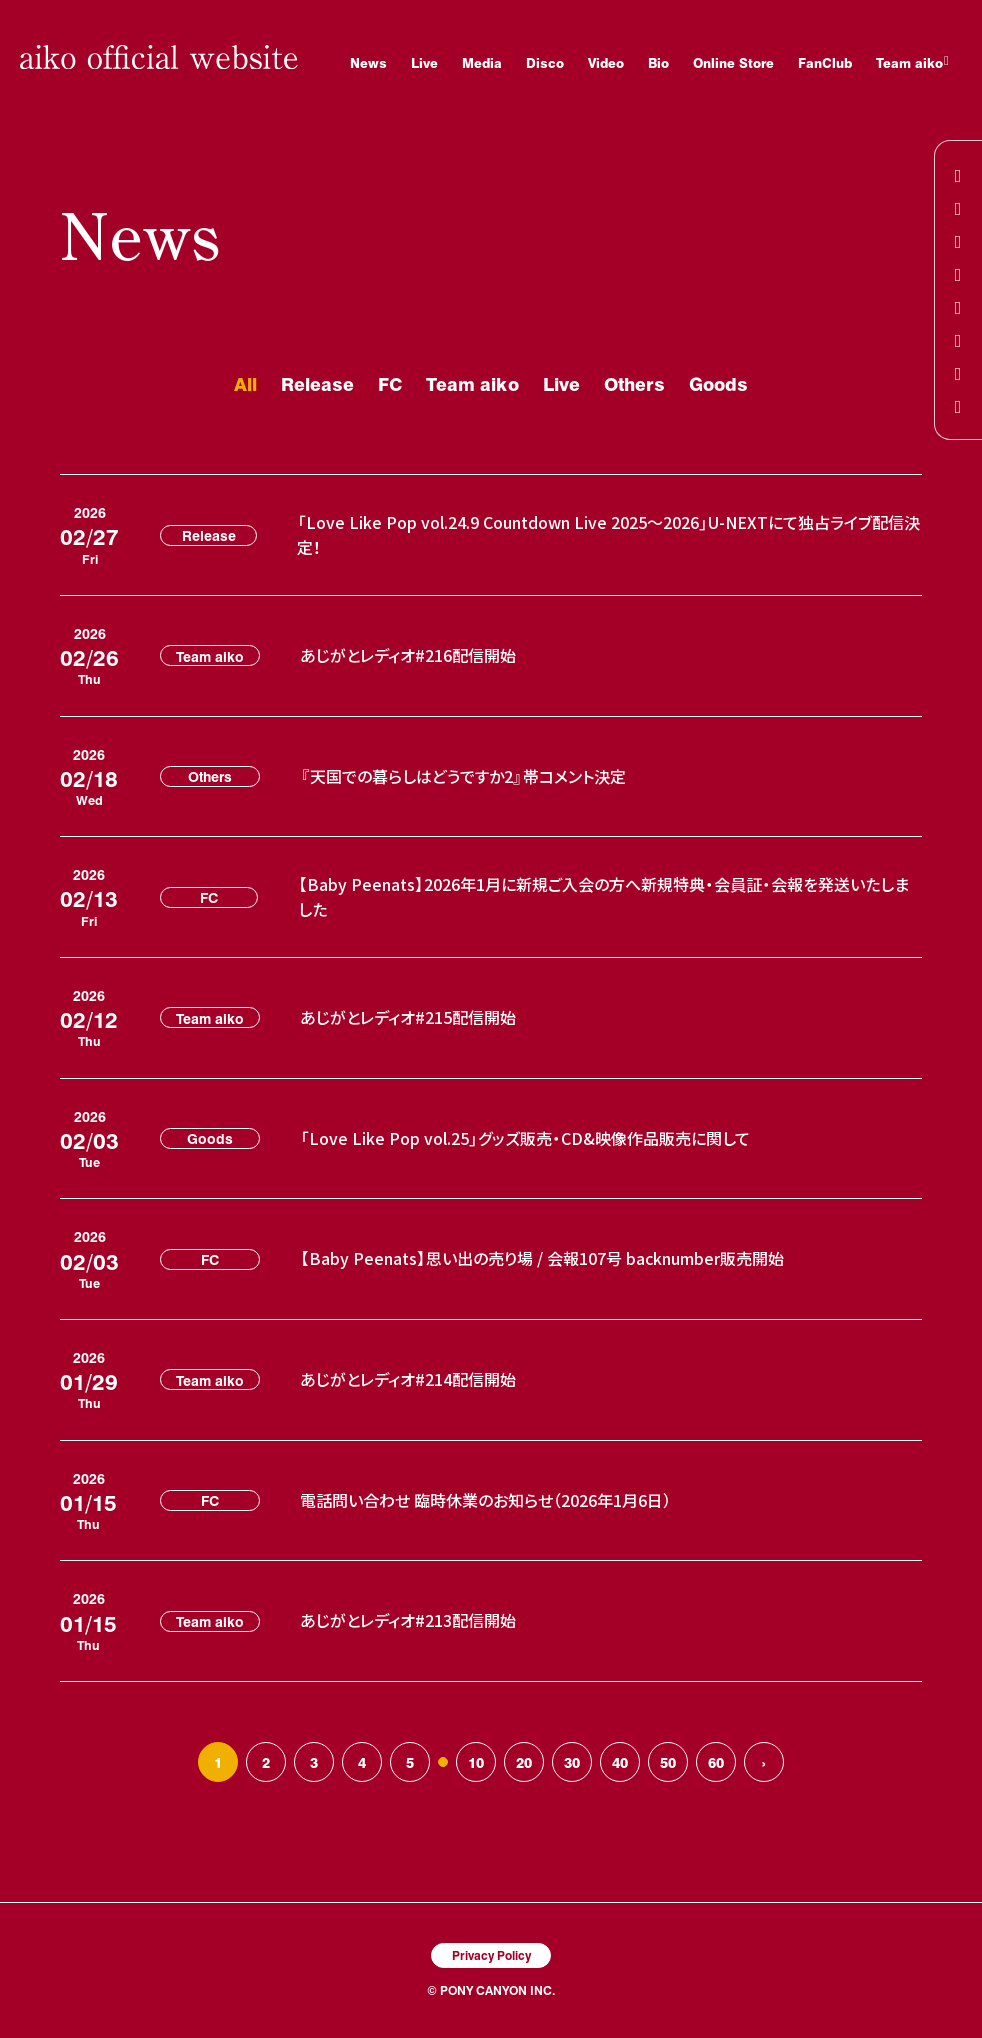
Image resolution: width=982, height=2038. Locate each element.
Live (561, 383)
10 (476, 1762)
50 (668, 1762)
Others (634, 383)
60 (716, 1762)
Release (317, 383)
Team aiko (472, 383)
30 (572, 1762)
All (245, 383)
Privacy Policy (491, 1955)
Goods (718, 383)
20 (524, 1762)
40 (620, 1762)
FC (390, 383)
